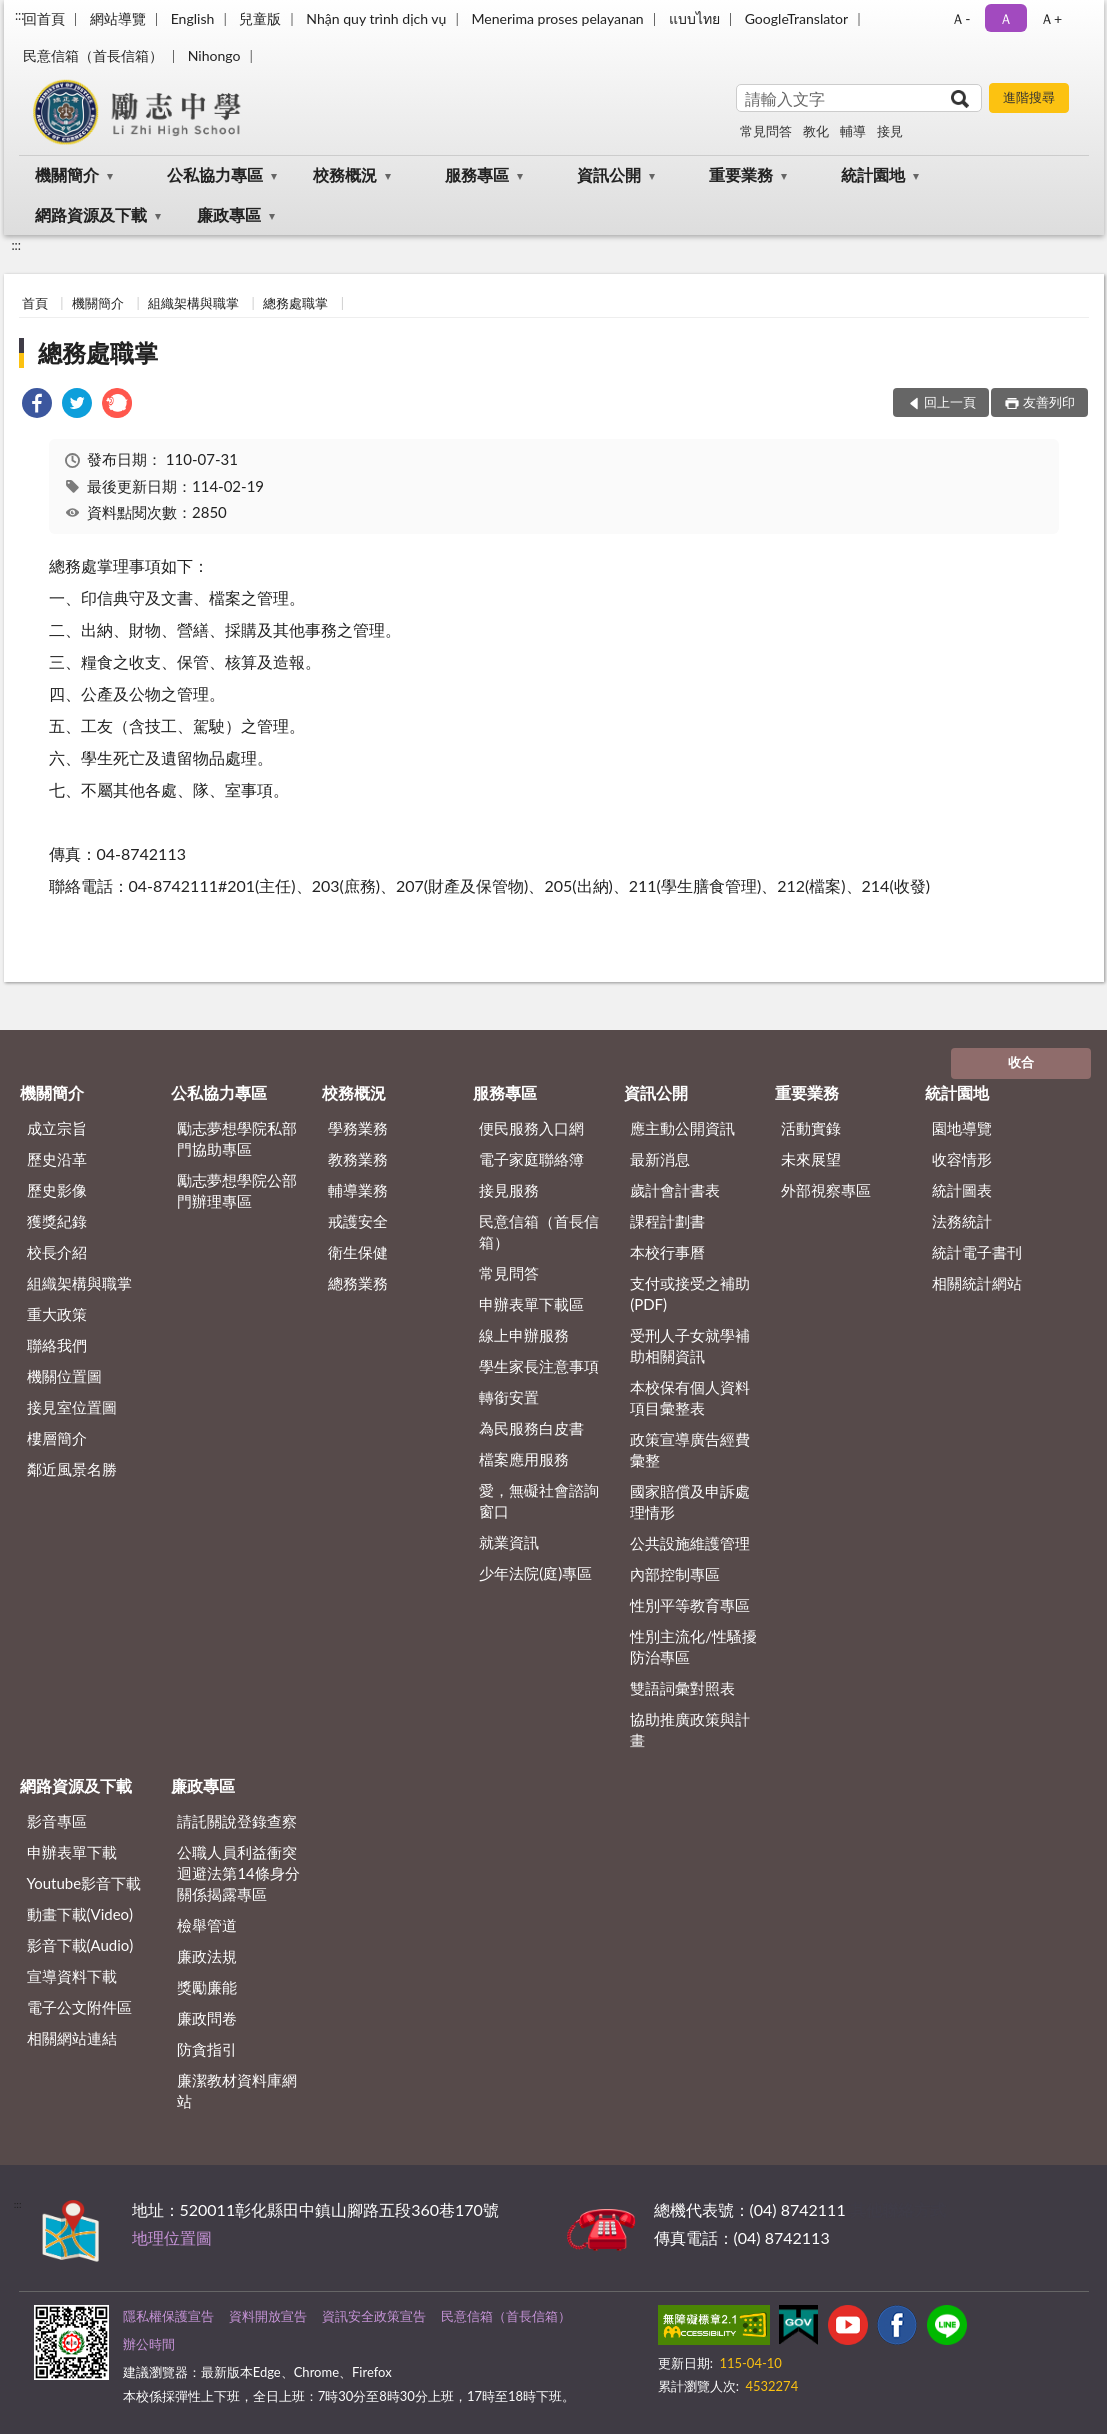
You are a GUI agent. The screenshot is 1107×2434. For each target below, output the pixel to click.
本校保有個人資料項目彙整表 (690, 1397)
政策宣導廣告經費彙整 (690, 1449)
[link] (37, 405)
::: (20, 15)
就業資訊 (509, 1542)
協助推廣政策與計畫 (690, 1729)
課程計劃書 (667, 1221)
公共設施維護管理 (690, 1543)
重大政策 (57, 1314)
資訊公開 (609, 174)
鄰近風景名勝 (72, 1469)
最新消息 (660, 1159)
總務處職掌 (295, 303)
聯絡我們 (57, 1345)
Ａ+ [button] (1051, 18)
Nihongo (214, 55)
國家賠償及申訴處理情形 (690, 1501)
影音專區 (57, 1821)
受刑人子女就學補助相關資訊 (690, 1345)
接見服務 (509, 1190)
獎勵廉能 (207, 1987)
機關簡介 (67, 174)
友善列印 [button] (1049, 402)
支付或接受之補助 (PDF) (690, 1293)
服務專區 (477, 174)
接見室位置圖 (72, 1407)
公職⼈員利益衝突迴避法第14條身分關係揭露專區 (238, 1873)
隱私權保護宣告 (168, 2316)
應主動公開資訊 (682, 1128)
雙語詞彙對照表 (682, 1688)
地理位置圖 (172, 2237)
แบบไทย (694, 18)
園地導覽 (962, 1128)
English (193, 18)
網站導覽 (118, 18)
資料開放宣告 (268, 2316)
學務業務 (358, 1128)
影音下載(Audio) (80, 1945)
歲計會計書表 (675, 1190)
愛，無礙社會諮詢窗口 (539, 1500)
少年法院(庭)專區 (535, 1573)
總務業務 (358, 1283)
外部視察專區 (826, 1190)
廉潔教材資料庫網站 (237, 2090)
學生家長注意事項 (539, 1366)
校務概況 (345, 174)
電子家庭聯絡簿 (531, 1159)
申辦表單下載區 (531, 1304)
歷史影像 (57, 1190)
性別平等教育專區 (690, 1605)
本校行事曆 (667, 1252)
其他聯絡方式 (898, 2209)
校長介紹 (57, 1252)
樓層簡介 (57, 1438)
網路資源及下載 (91, 214)
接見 (890, 131)
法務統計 (962, 1221)
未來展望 (811, 1159)
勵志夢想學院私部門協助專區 (237, 1138)
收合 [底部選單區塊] (1021, 1062)
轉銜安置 (509, 1397)
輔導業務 (358, 1190)
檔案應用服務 (524, 1459)
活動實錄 (811, 1128)
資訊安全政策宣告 (374, 2316)
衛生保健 (358, 1252)
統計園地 (873, 174)
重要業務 (741, 174)
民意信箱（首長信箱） (93, 55)
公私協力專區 (215, 174)
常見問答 (766, 131)
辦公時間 (149, 2344)
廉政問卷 (207, 2018)
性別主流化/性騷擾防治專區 (693, 1646)
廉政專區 (229, 214)
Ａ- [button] (960, 18)
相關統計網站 (977, 1283)
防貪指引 (207, 2049)
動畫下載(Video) (80, 1914)
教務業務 (358, 1159)
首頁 (35, 303)
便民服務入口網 (531, 1128)
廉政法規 (207, 1956)
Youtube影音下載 (84, 1883)
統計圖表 (962, 1190)
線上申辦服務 (524, 1335)
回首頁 (44, 18)
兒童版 (260, 18)
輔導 (853, 131)
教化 (816, 131)
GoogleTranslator (797, 18)
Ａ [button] (1006, 18)
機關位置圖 (64, 1376)
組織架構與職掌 (193, 303)
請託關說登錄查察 (237, 1821)
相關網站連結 (72, 2038)
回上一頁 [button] (950, 402)
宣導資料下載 (72, 1976)
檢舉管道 (207, 1925)
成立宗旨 (57, 1128)
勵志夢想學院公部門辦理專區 (237, 1190)
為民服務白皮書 (531, 1428)
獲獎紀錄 (57, 1221)
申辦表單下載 (72, 1852)
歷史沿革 (57, 1159)
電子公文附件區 (79, 2007)
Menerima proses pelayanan (557, 18)
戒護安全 (358, 1221)
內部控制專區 (675, 1574)
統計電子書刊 (977, 1252)
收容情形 (962, 1159)
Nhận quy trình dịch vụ (376, 18)
